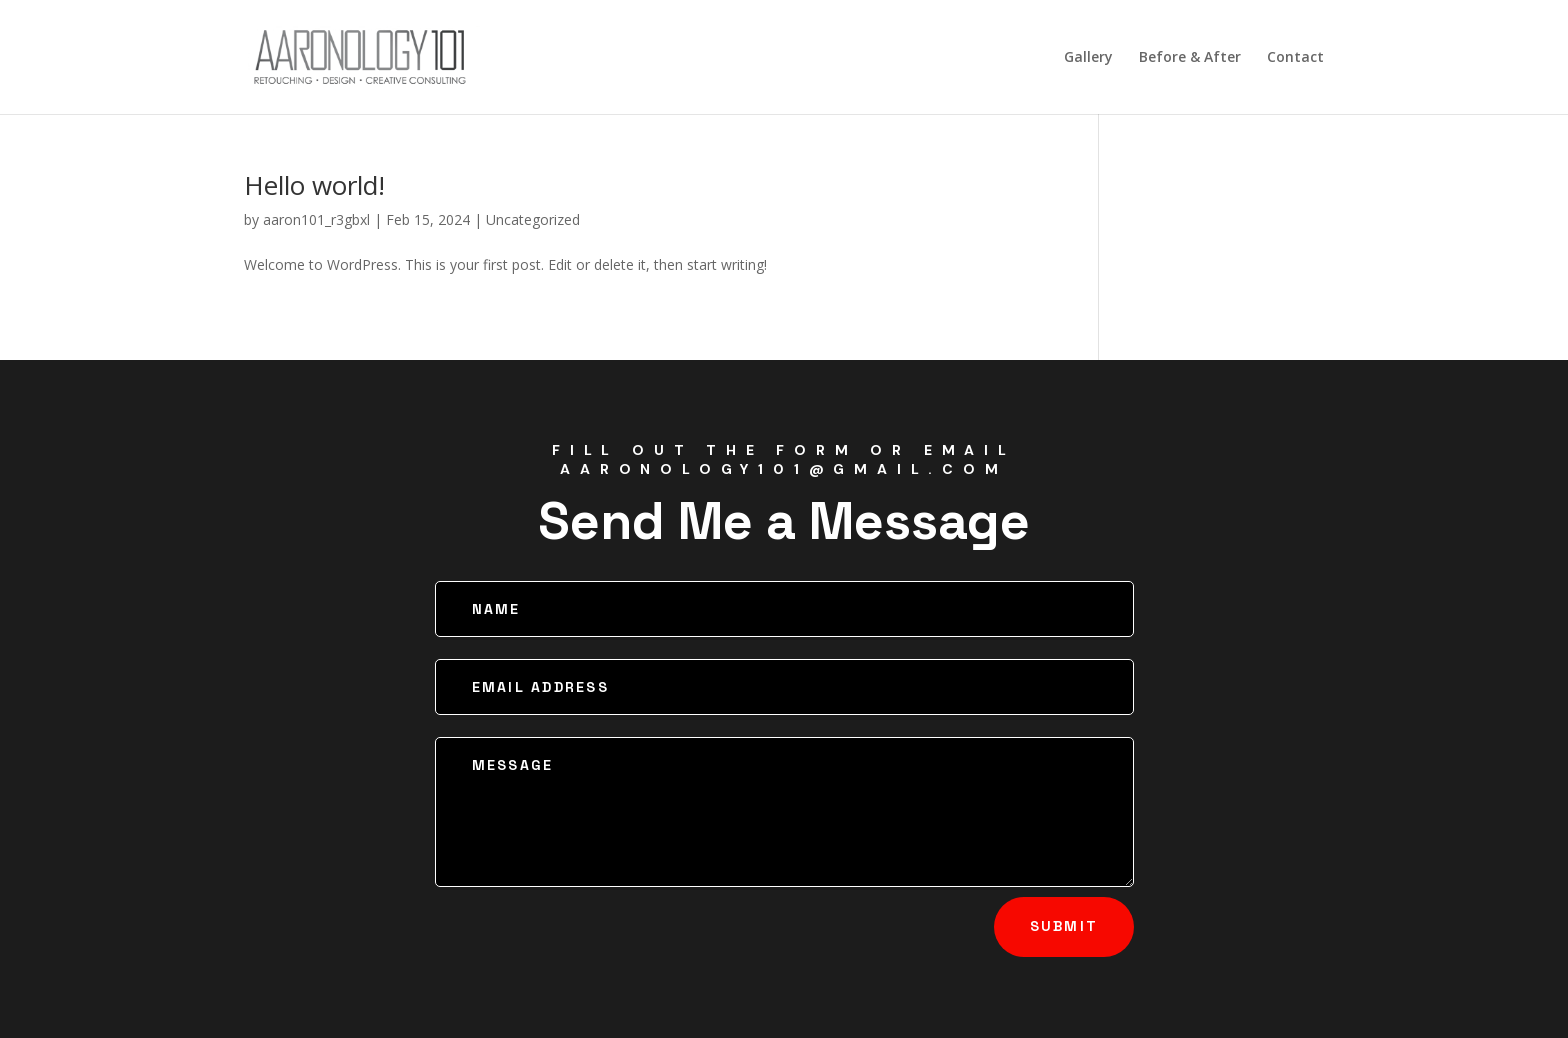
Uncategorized (533, 219)
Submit (1064, 926)
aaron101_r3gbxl (316, 219)
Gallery (1088, 58)
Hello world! (314, 185)
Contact (1295, 58)
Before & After (1190, 58)
